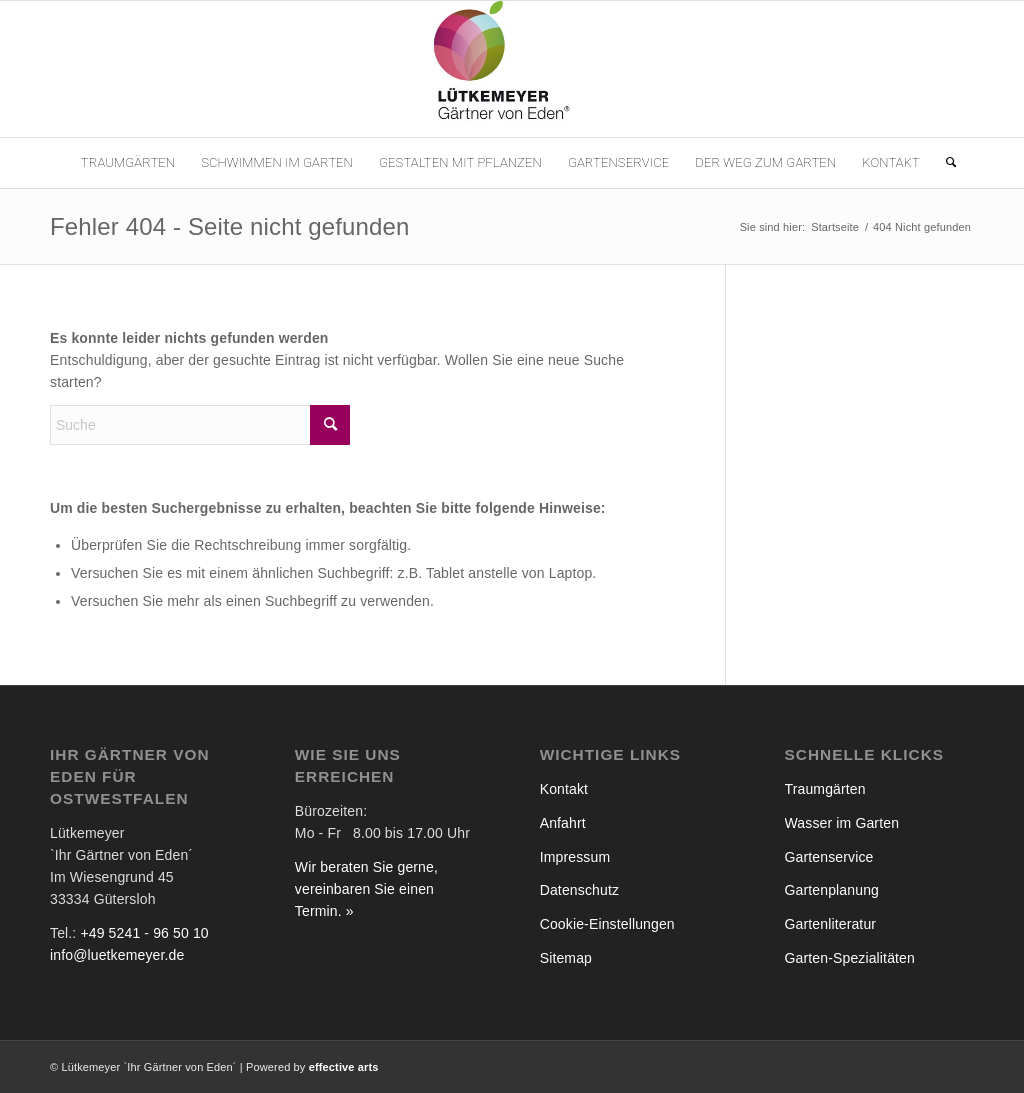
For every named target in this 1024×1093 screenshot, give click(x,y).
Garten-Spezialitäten (850, 958)
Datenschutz (579, 890)
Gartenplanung (832, 890)
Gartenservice (829, 857)
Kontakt (564, 789)
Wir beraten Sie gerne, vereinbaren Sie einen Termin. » (366, 889)
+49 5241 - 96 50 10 (144, 933)
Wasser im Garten (842, 823)
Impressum (575, 857)
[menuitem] (128, 163)
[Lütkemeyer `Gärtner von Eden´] (512, 69)
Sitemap (566, 958)
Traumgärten (825, 789)
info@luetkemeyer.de (117, 955)
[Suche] (944, 163)
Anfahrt (563, 823)
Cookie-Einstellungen (607, 924)
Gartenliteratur (831, 924)
